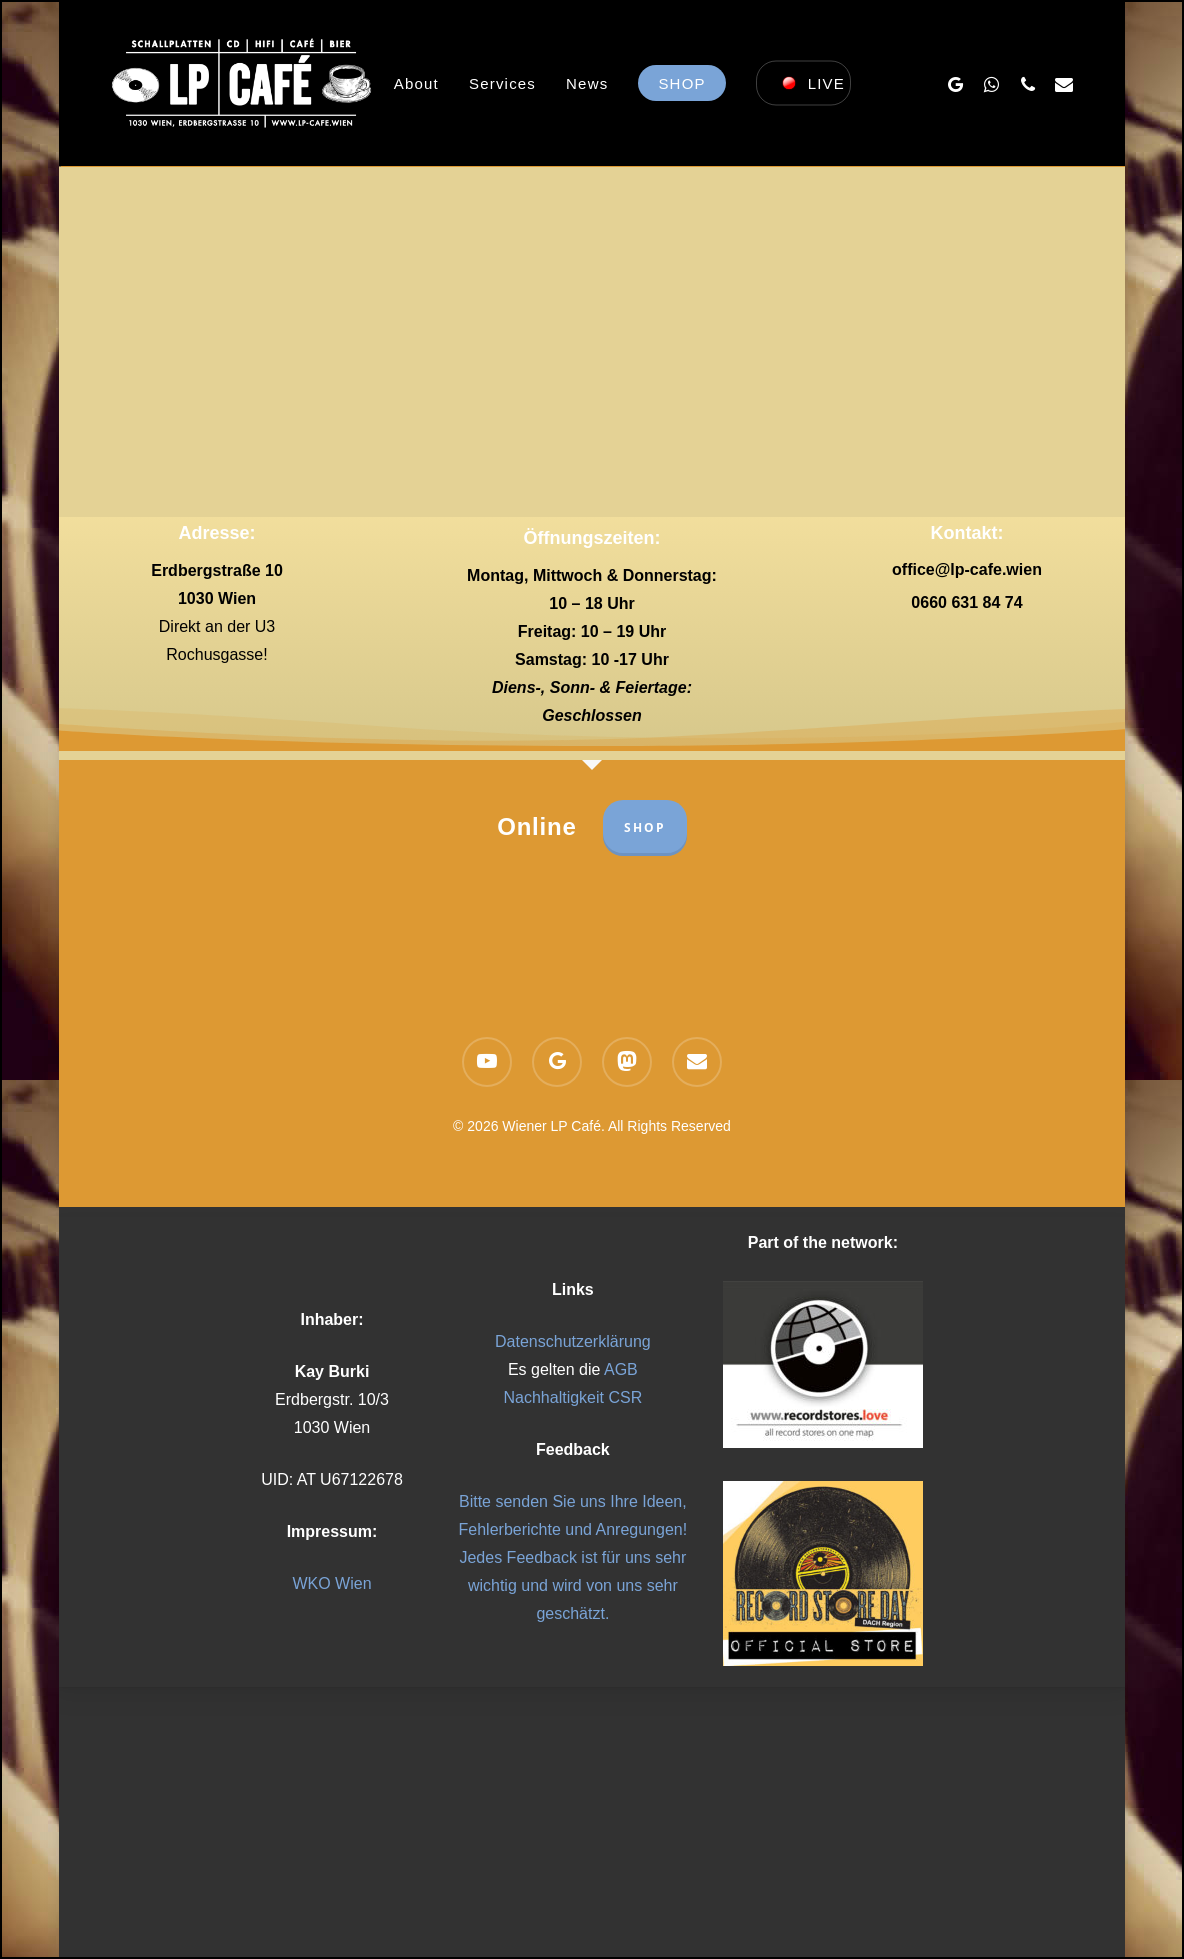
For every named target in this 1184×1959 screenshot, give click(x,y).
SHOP (645, 827)
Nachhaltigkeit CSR (572, 1397)
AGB (621, 1369)
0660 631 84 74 (966, 602)
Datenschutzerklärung (573, 1341)
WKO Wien (331, 1583)
